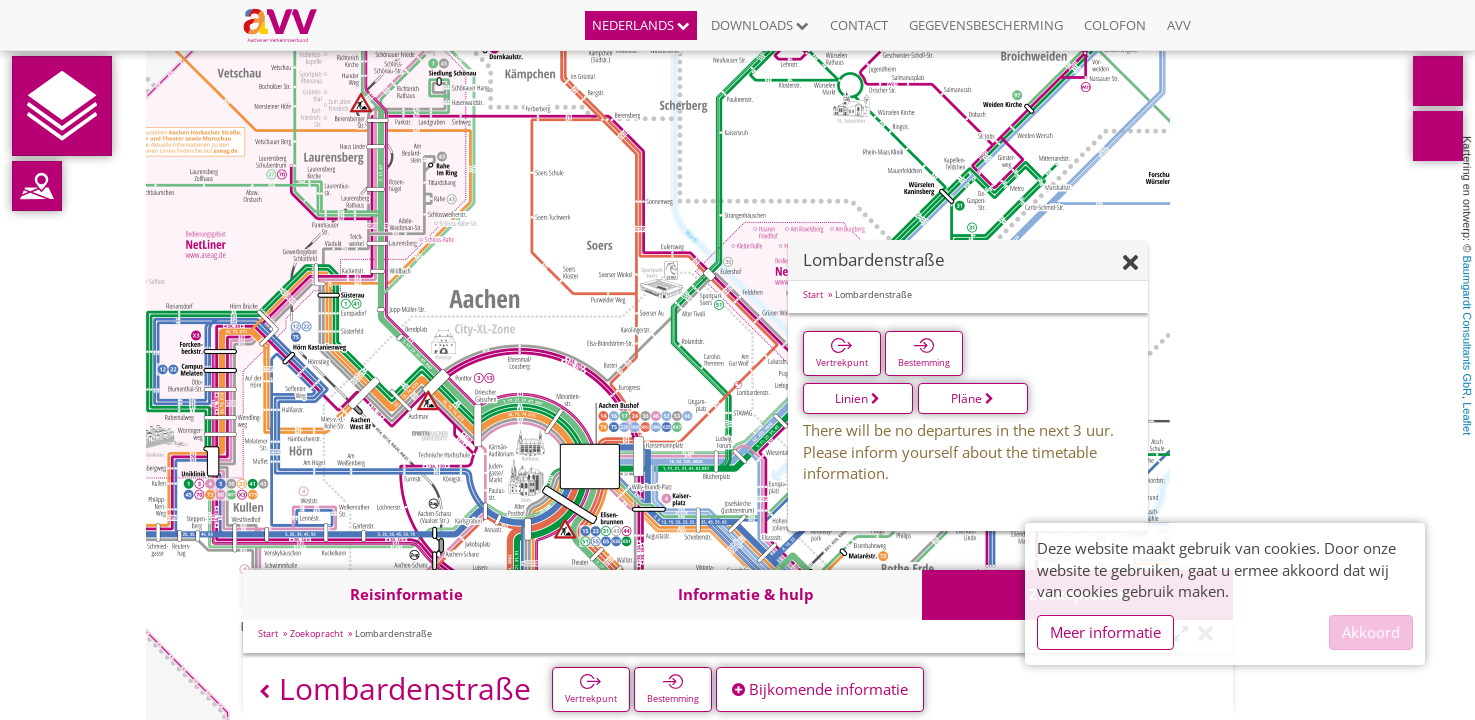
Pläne (972, 398)
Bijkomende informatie (820, 689)
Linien (857, 398)
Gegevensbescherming (986, 25)
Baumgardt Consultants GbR (1467, 325)
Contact (859, 25)
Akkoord (1371, 632)
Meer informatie (1105, 632)
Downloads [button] (760, 25)
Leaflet (1467, 418)
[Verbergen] (1130, 263)
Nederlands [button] (641, 25)
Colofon (1115, 25)
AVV (1179, 25)
